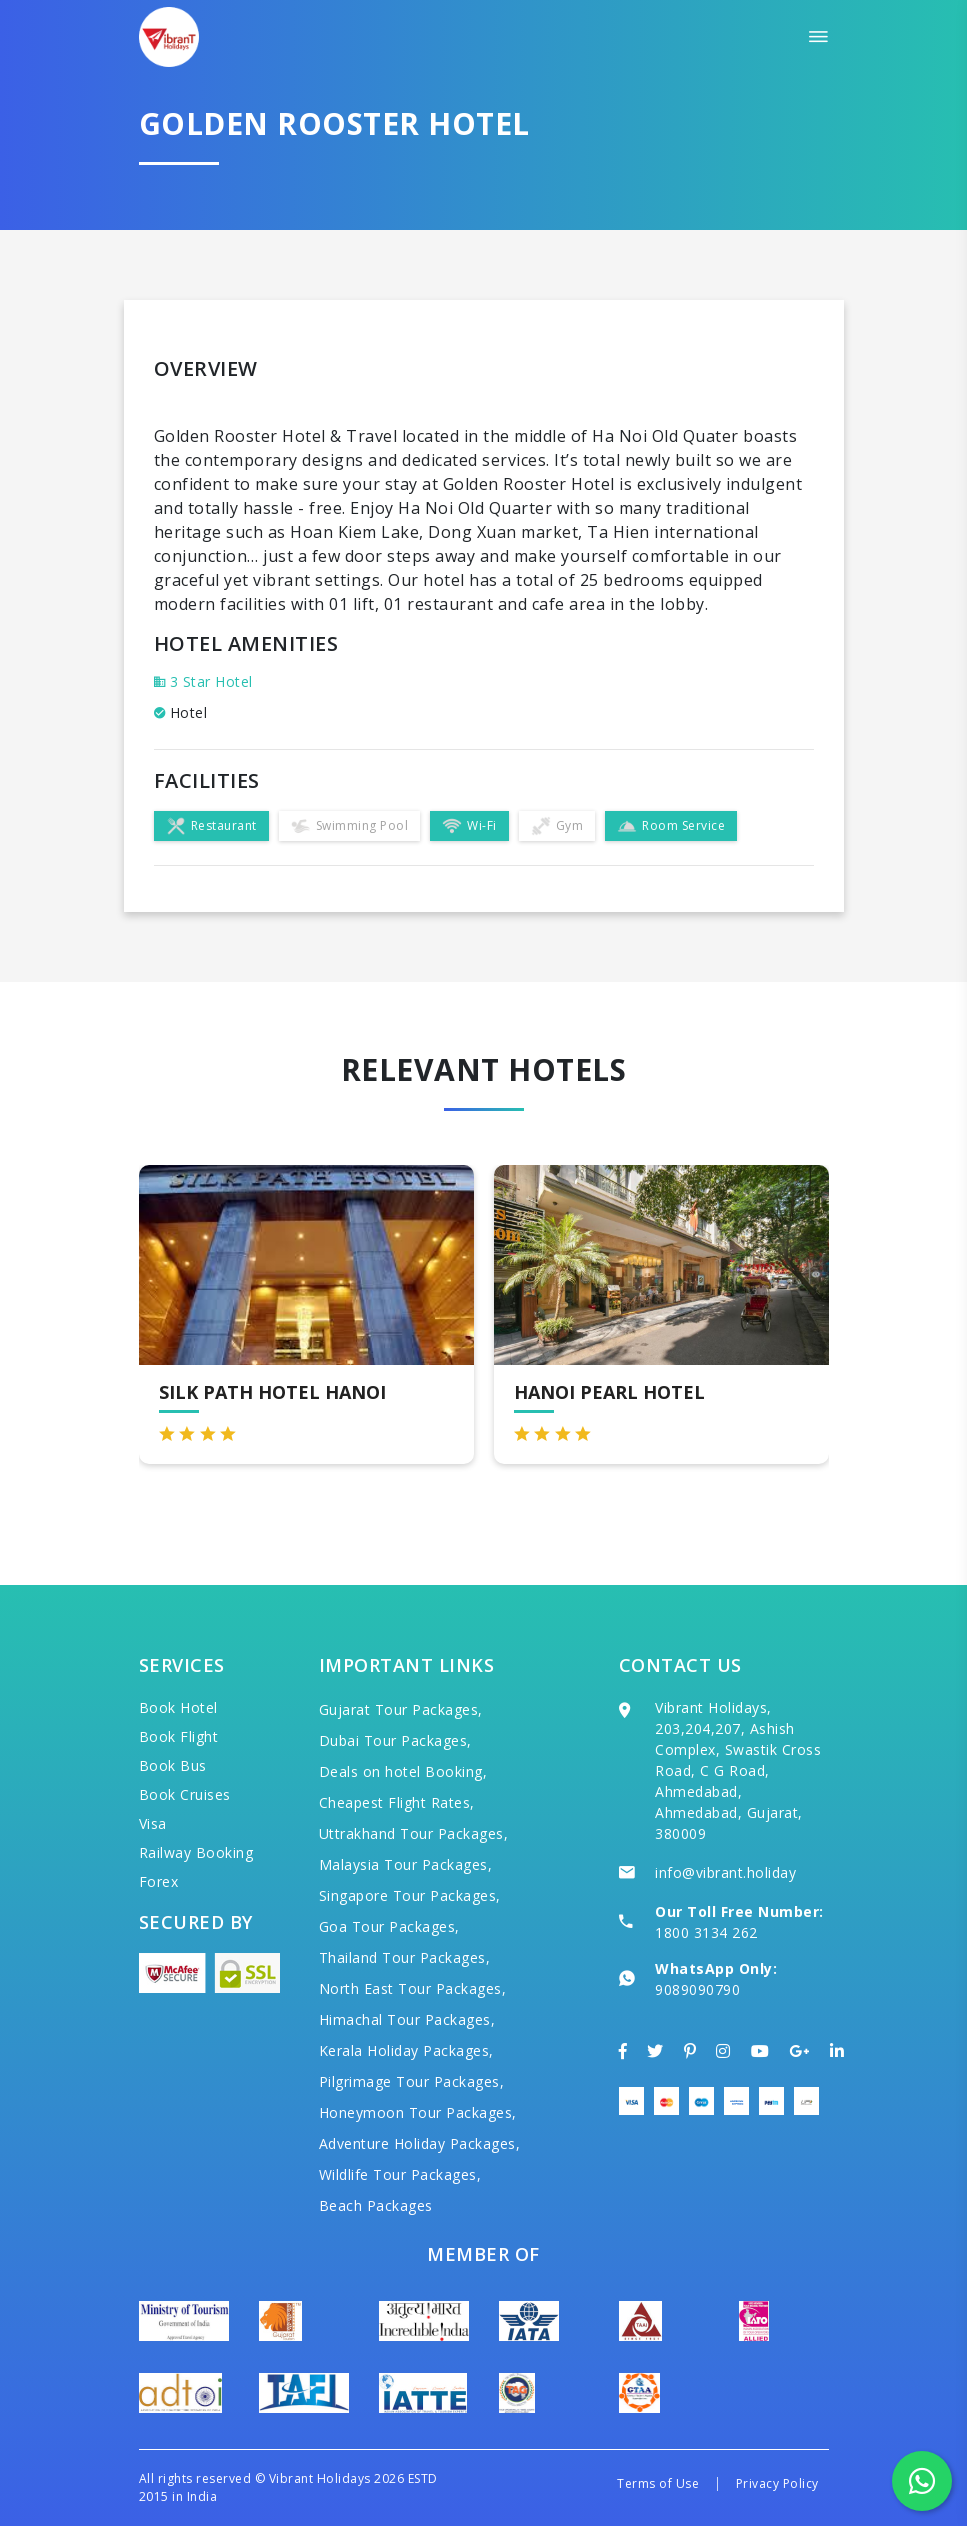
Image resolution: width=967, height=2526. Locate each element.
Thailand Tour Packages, (405, 1957)
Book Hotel (178, 1707)
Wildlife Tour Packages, (400, 2174)
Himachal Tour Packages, (407, 2019)
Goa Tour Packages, (389, 1926)
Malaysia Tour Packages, (406, 1864)
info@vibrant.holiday (725, 1872)
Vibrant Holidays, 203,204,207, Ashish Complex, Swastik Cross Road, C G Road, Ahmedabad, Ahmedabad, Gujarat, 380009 (738, 1770)
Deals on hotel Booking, (403, 1771)
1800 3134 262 (706, 1932)
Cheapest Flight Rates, (397, 1802)
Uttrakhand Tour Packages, (414, 1833)
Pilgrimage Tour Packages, (412, 2081)
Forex (159, 1881)
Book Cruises (185, 1794)
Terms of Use (658, 2483)
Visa (153, 1823)
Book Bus (173, 1765)
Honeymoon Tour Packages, (418, 2112)
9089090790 (697, 1989)
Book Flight (179, 1736)
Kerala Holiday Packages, (406, 2050)
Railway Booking (196, 1852)
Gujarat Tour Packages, (401, 1709)
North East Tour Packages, (413, 1988)
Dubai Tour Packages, (395, 1740)
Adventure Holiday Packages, (420, 2143)
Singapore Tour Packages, (410, 1895)
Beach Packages (376, 2205)
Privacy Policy (777, 2483)
